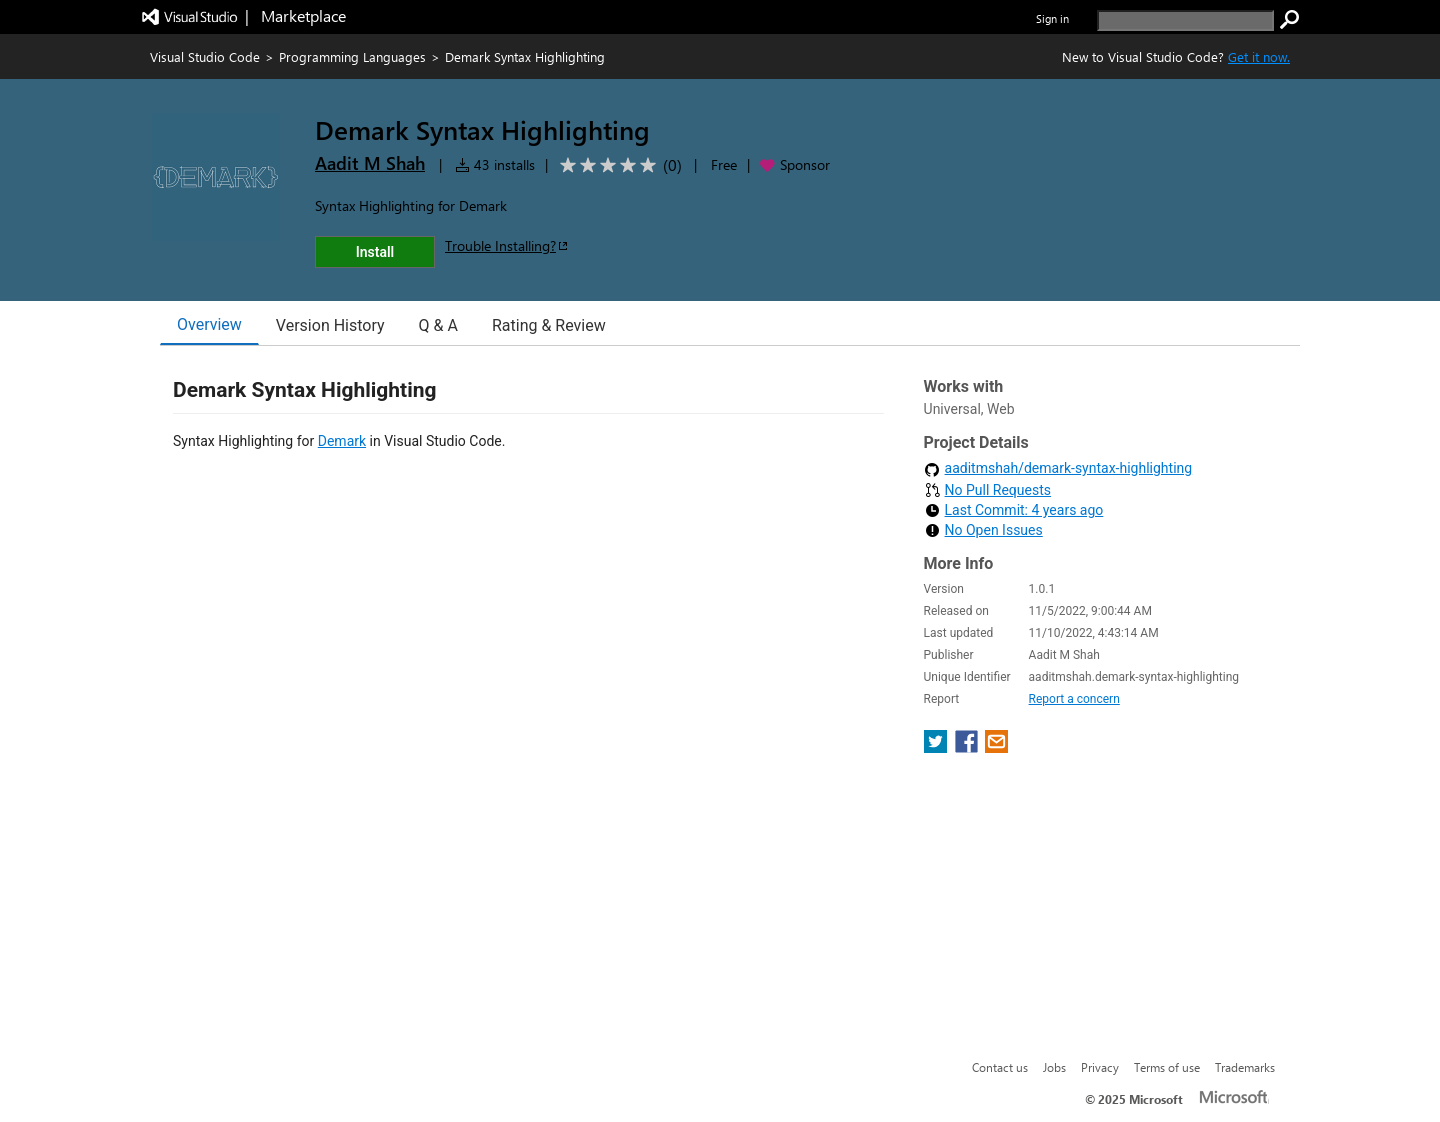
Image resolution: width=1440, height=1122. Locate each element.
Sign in (1052, 18)
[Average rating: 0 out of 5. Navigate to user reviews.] (617, 165)
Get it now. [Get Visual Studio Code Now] (1259, 56)
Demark (342, 441)
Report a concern (1074, 699)
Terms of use (1167, 1067)
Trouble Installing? (507, 245)
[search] (1185, 20)
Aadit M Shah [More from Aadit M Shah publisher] (370, 163)
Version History (330, 325)
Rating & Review (549, 325)
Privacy (1100, 1067)
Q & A (438, 325)
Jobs (1054, 1067)
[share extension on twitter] (937, 747)
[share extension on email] (996, 747)
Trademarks (1245, 1067)
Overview (209, 324)
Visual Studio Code (205, 56)
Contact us (1000, 1067)
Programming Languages (352, 56)
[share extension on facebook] (968, 747)
